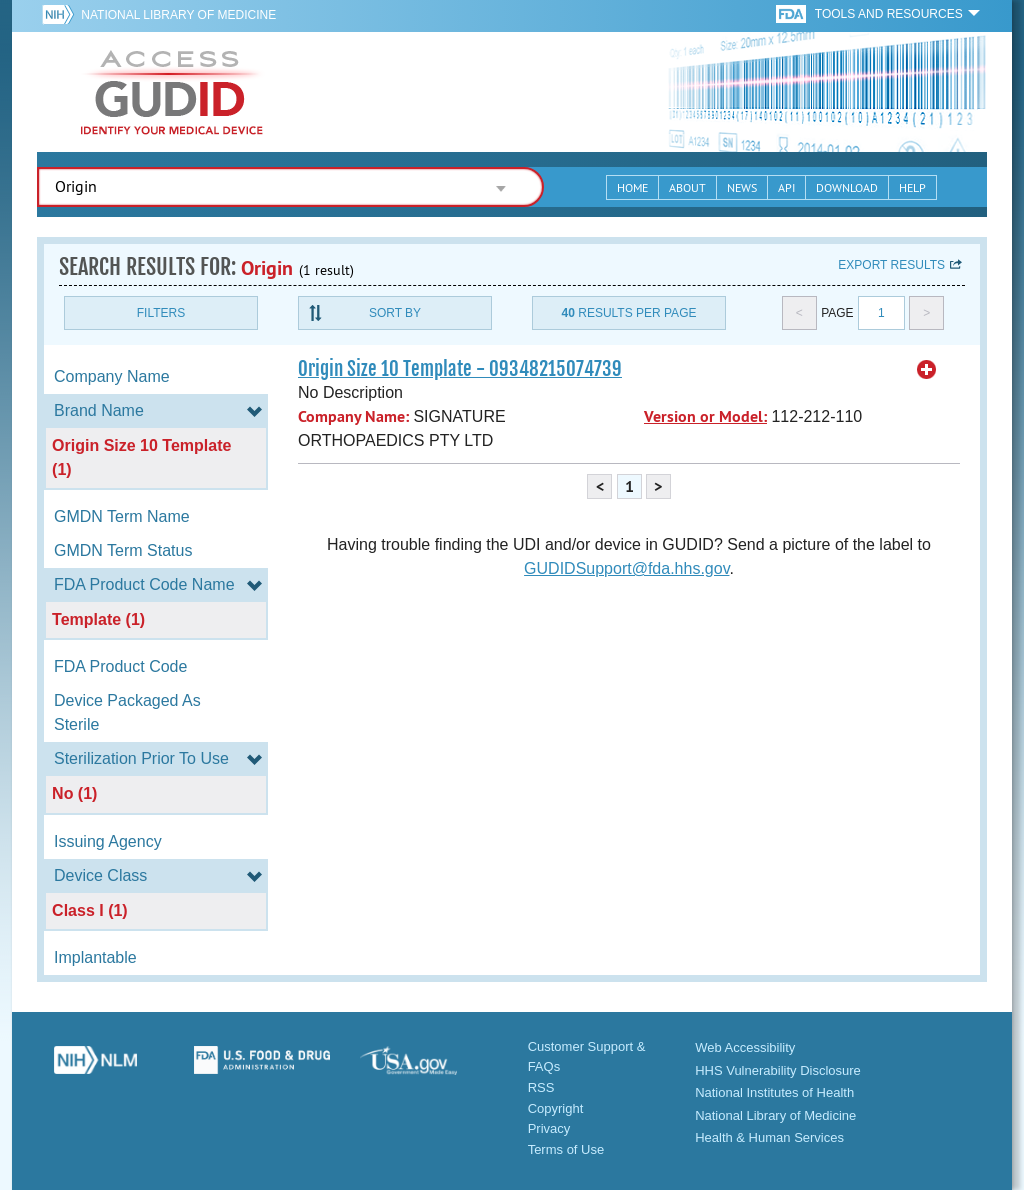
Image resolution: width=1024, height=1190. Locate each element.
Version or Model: (705, 416)
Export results (891, 265)
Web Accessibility (745, 1047)
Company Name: (353, 416)
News (742, 187)
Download (847, 187)
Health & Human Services (769, 1137)
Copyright (556, 1108)
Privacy (549, 1128)
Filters (161, 313)
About (687, 187)
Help (912, 187)
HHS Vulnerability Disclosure (778, 1070)
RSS (541, 1087)
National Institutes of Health (774, 1092)
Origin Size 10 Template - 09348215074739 (460, 369)
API (786, 187)
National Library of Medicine (178, 15)
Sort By (395, 313)
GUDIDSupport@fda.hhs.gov (626, 568)
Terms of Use (566, 1149)
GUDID (172, 92)
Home (632, 187)
